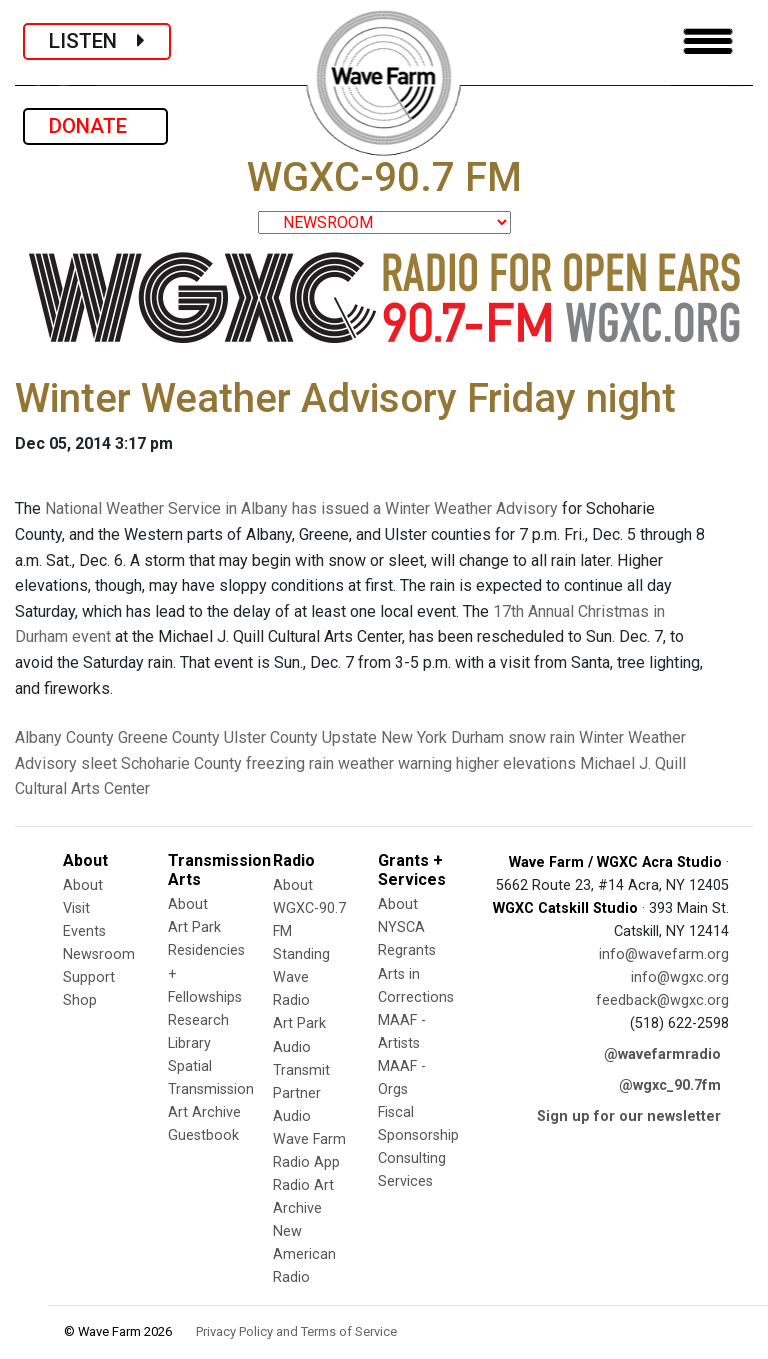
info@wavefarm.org (664, 954)
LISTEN (97, 41)
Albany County (64, 737)
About (83, 885)
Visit (76, 908)
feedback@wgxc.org (662, 1000)
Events (84, 931)
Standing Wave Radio (301, 977)
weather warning (395, 763)
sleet (99, 763)
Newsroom (99, 954)
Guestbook (203, 1135)
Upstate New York (384, 737)
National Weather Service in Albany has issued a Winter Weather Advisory (301, 508)
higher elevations (516, 763)
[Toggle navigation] (708, 41)
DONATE (95, 126)
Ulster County (271, 737)
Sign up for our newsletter (629, 1116)
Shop (80, 1000)
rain (562, 737)
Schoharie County (181, 763)
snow (527, 737)
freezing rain (290, 763)
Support (89, 977)
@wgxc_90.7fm (670, 1085)
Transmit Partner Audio (301, 1093)
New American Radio (304, 1254)
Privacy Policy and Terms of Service (296, 1331)
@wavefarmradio (662, 1054)
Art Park (194, 927)
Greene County (169, 737)
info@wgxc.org (680, 977)
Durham (477, 737)
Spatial (190, 1066)
